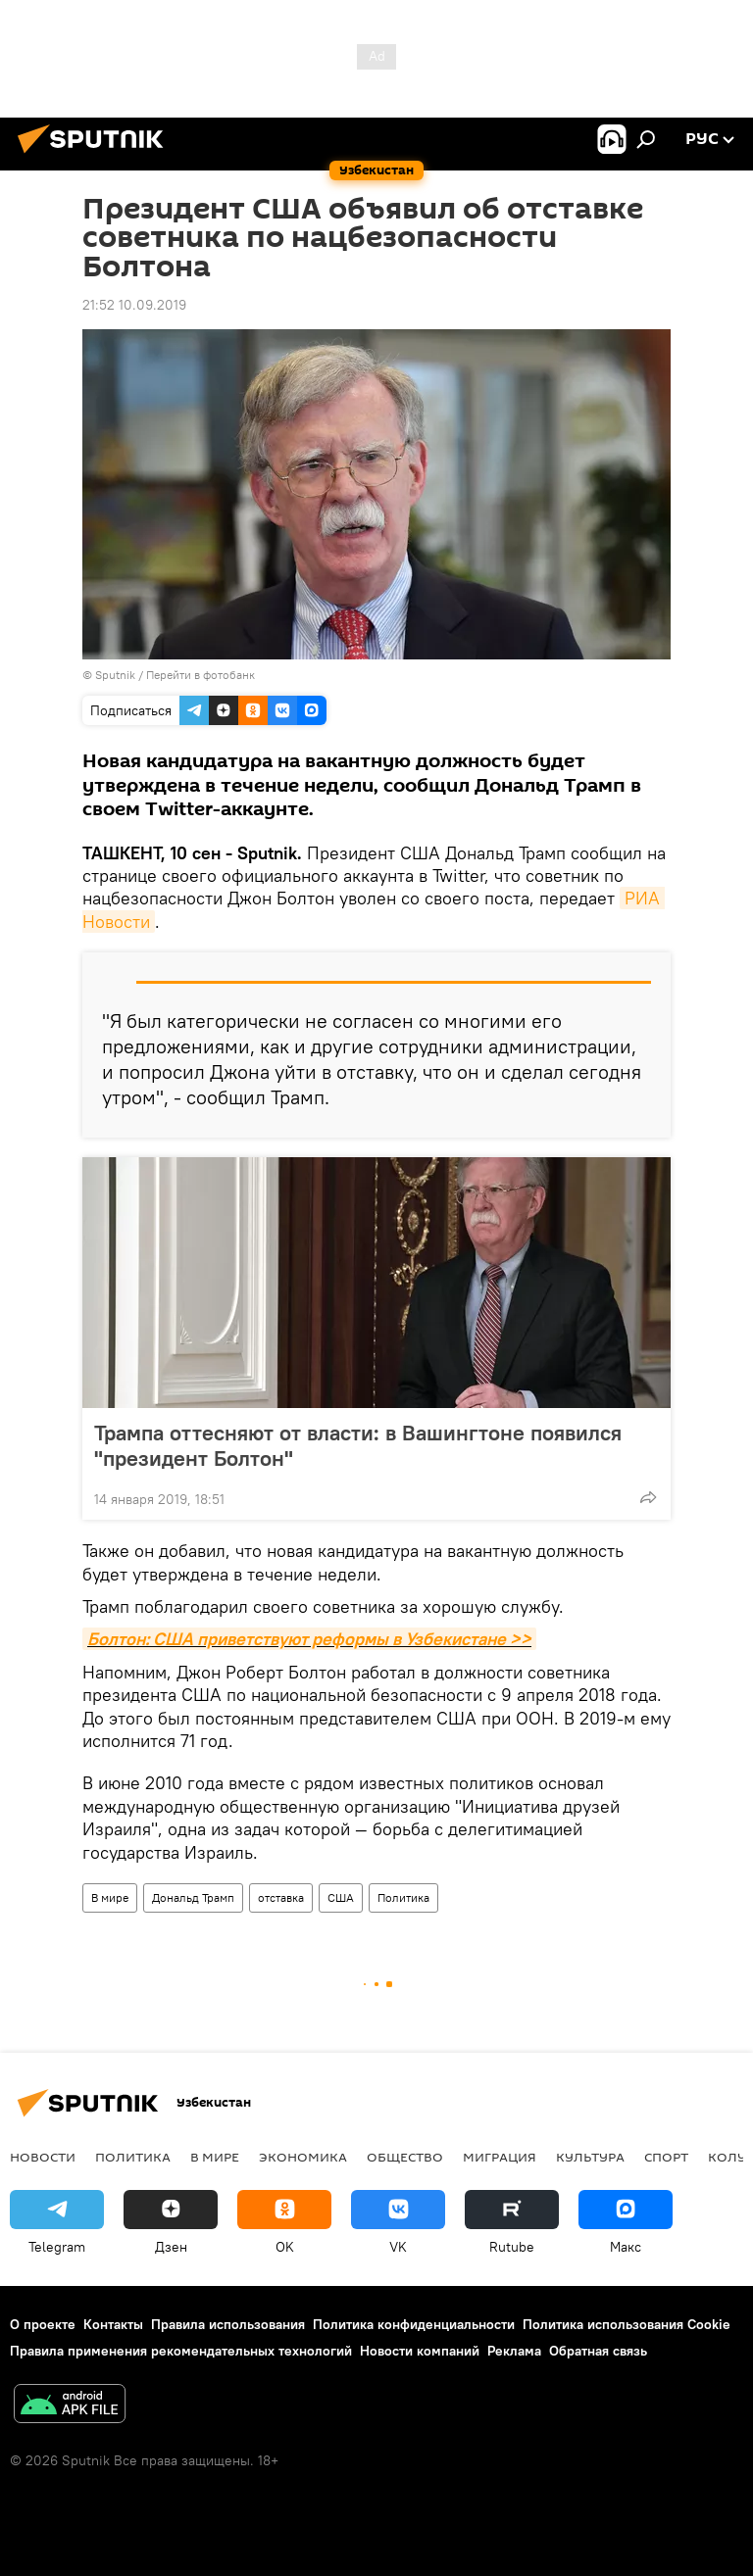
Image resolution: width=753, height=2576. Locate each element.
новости (42, 2156)
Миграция (499, 2156)
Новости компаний (419, 2350)
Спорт (666, 2156)
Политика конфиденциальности (414, 2324)
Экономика (303, 2156)
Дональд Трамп (193, 1897)
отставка (281, 1897)
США (340, 1897)
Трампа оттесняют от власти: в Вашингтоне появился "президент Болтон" (358, 1445)
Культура (590, 2156)
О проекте (42, 2324)
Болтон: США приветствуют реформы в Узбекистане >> (309, 1639)
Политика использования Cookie (626, 2324)
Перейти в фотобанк (200, 674)
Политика (403, 1897)
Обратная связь (598, 2350)
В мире (109, 1897)
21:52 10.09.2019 (134, 305)
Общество (405, 2156)
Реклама (514, 2350)
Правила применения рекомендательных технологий (181, 2350)
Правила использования (228, 2324)
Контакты (113, 2324)
